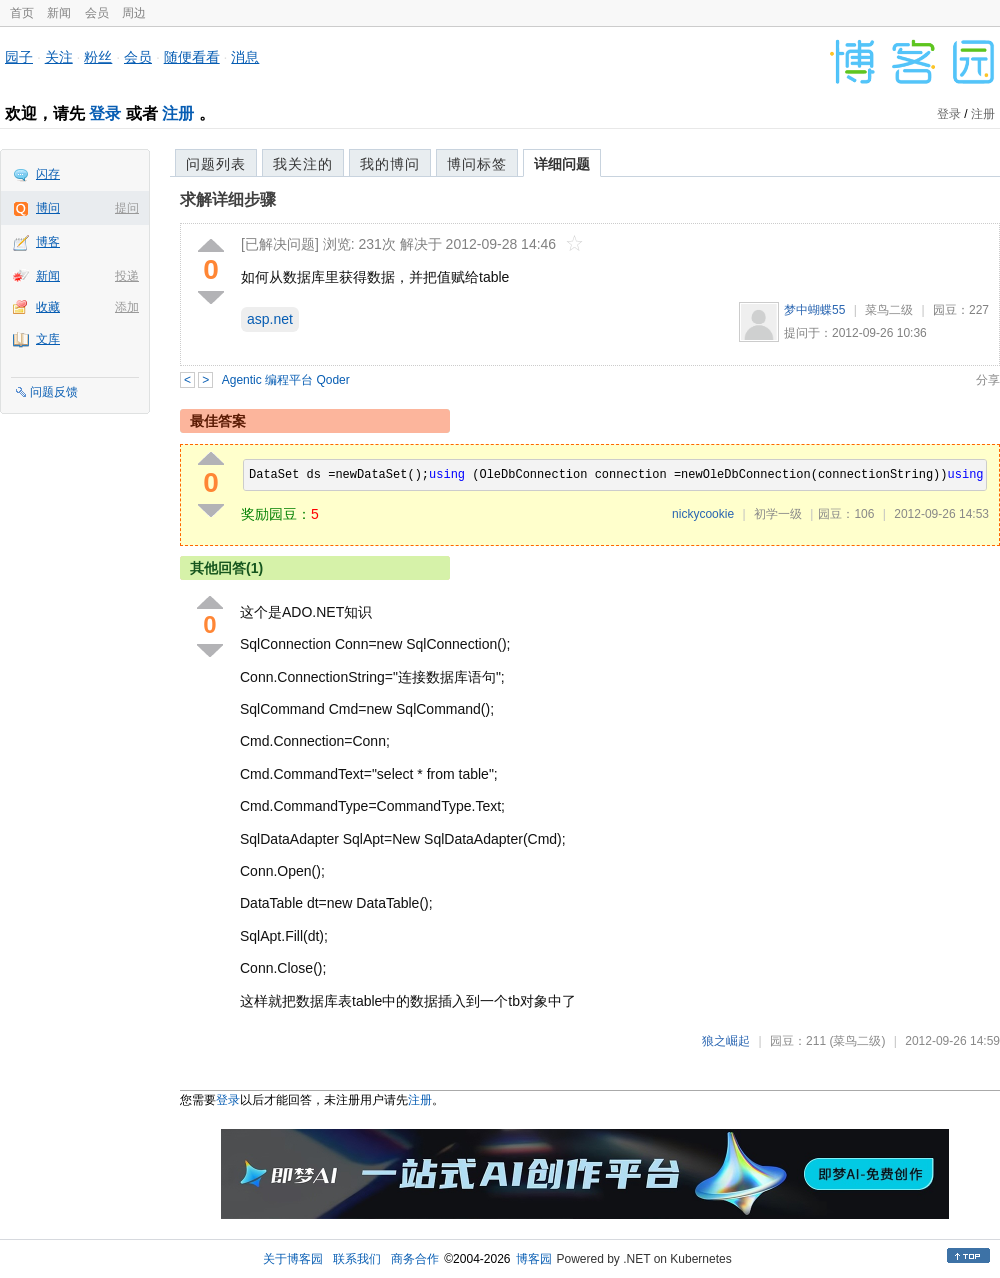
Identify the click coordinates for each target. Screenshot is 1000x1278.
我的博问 (390, 164)
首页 (22, 13)
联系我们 (357, 1259)
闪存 (48, 174)
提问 (127, 208)
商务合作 (415, 1259)
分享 (988, 380)
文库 (48, 339)
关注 (59, 57)
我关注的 (303, 164)
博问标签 (477, 164)
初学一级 (778, 514)
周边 (134, 13)
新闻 (59, 13)
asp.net (270, 319)
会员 (97, 13)
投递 (127, 276)
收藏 (48, 307)
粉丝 (98, 57)
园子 (19, 57)
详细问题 (562, 164)
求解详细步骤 (228, 199)
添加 (127, 307)
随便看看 (192, 57)
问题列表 (216, 164)
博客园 (534, 1259)
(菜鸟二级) (857, 1041)
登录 (105, 113)
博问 (48, 208)
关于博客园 (293, 1259)
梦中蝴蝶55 (814, 310)
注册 (178, 113)
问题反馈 (54, 392)
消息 (245, 57)
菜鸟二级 (889, 310)
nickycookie (703, 514)
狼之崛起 (726, 1041)
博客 (48, 242)
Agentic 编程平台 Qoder (286, 380)
